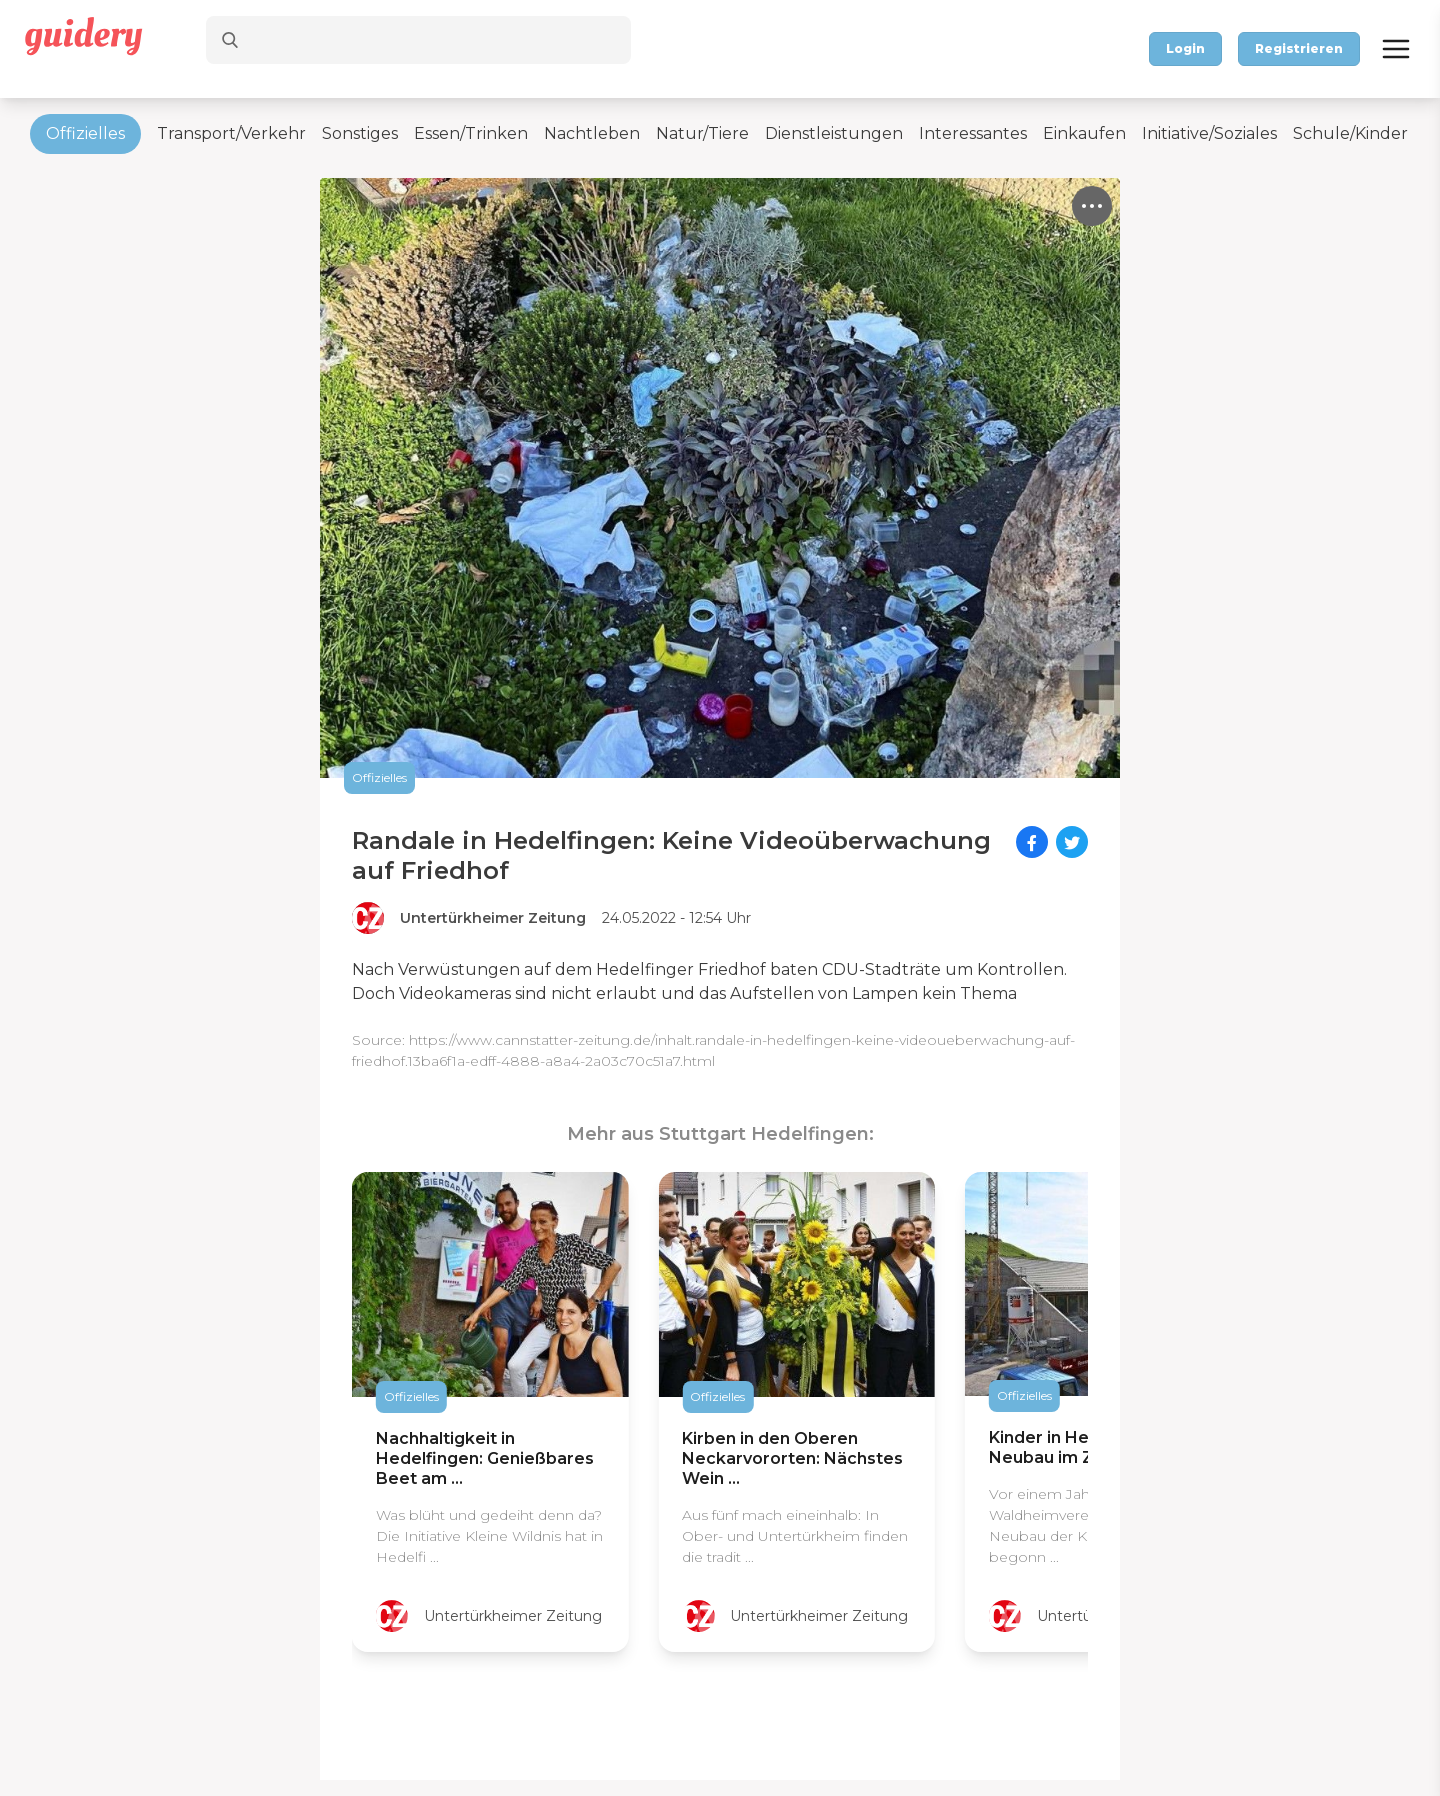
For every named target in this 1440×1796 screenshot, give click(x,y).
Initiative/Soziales (1209, 133)
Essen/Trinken (471, 133)
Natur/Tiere (702, 133)
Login (1185, 48)
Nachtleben (592, 133)
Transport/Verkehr (231, 133)
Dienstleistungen (834, 133)
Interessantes (973, 133)
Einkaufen (1084, 133)
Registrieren (1299, 48)
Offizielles (85, 133)
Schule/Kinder (1350, 133)
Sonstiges (360, 133)
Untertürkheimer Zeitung (493, 918)
